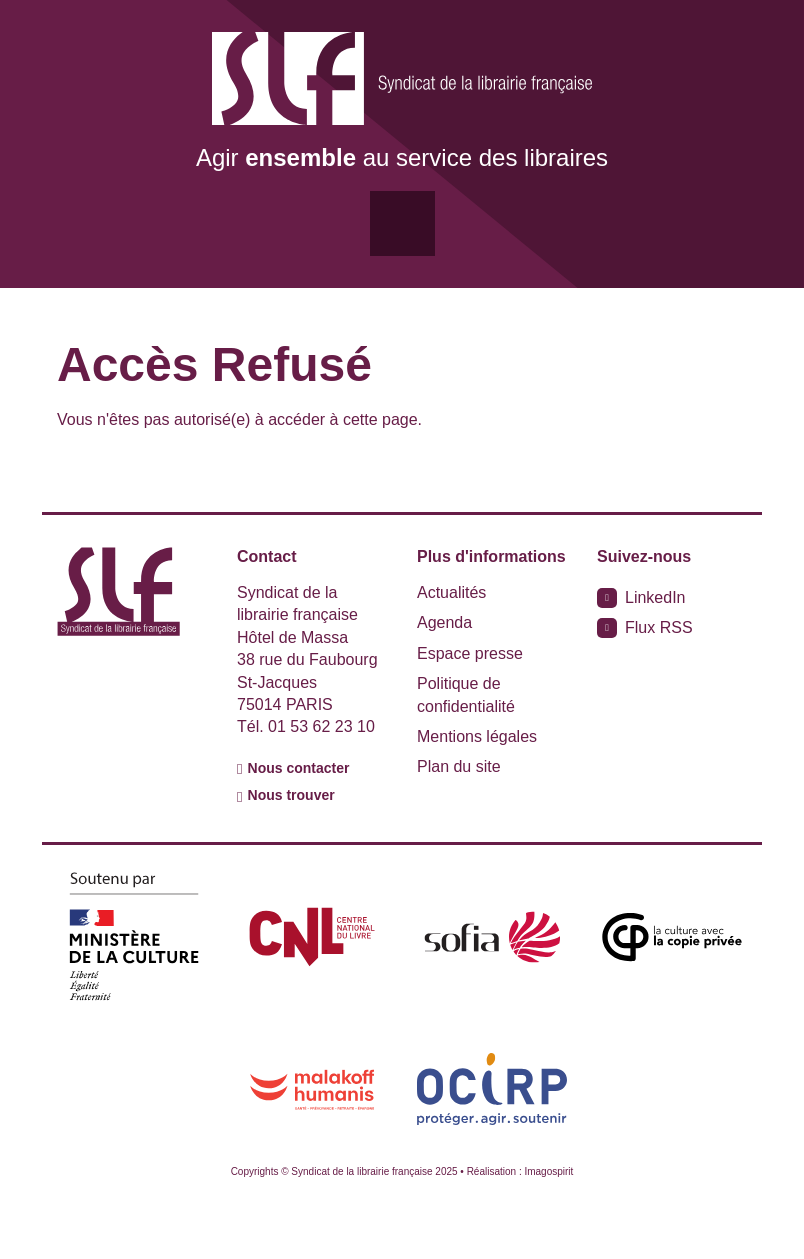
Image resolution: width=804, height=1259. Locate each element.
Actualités (451, 592)
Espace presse (470, 653)
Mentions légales (477, 736)
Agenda (444, 622)
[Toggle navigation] (402, 223)
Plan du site (459, 766)
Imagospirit (548, 1171)
